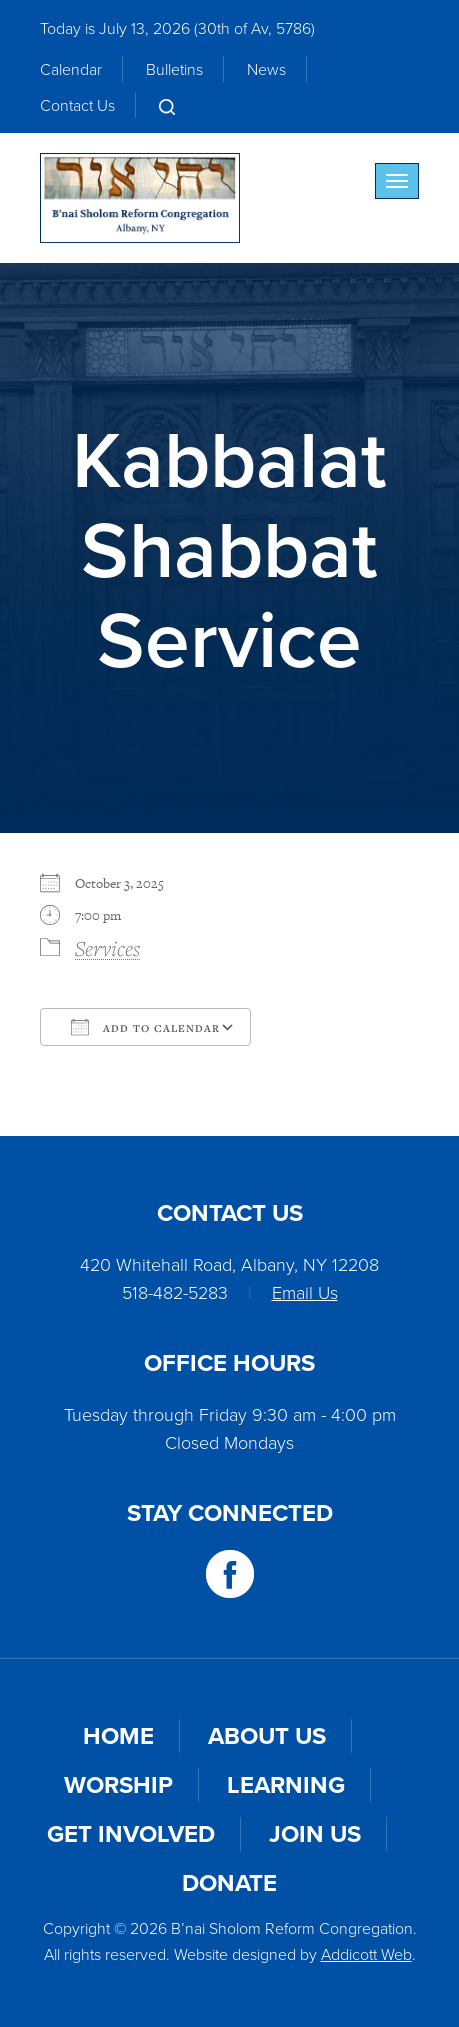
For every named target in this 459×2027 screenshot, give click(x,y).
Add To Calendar (145, 1027)
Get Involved (131, 1833)
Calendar (71, 69)
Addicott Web (366, 1954)
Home (118, 1735)
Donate (229, 1882)
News (266, 69)
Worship (118, 1784)
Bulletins (174, 69)
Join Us (315, 1833)
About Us (267, 1735)
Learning (286, 1784)
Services (107, 948)
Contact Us (77, 105)
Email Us (305, 1292)
